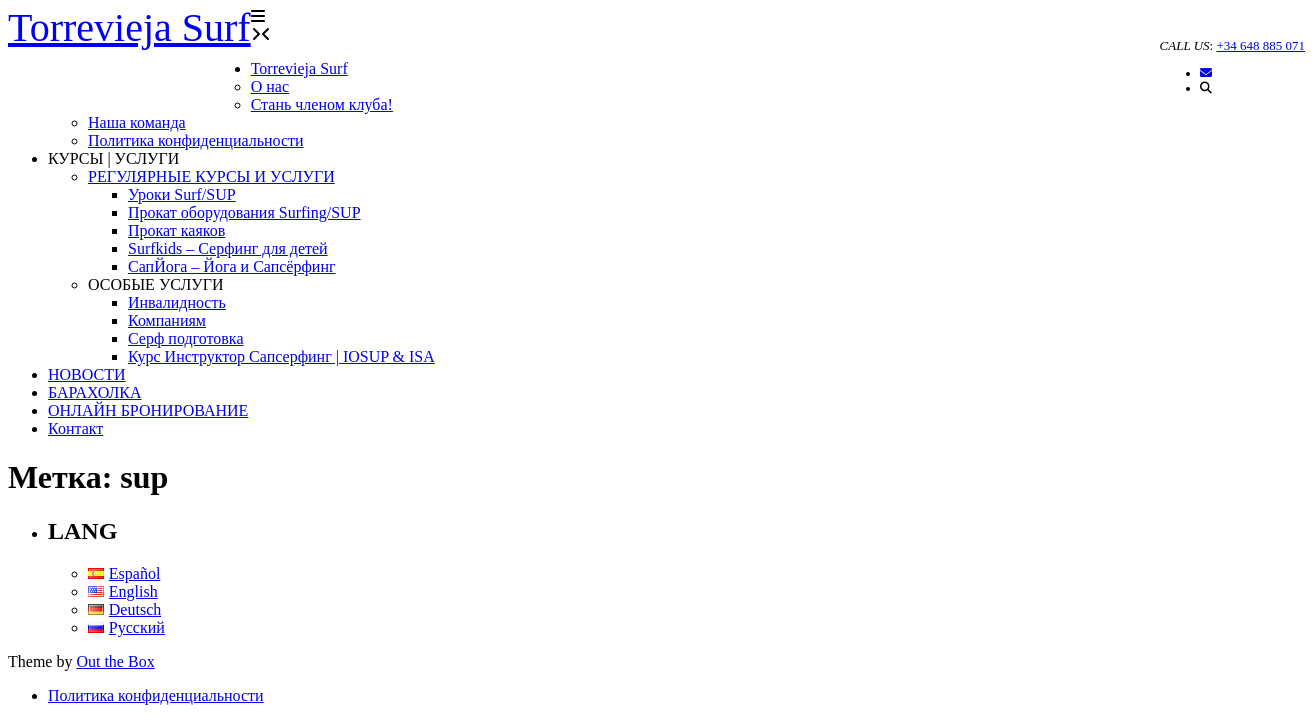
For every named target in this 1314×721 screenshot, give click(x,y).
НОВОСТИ (87, 374)
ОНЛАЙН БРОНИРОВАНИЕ (148, 410)
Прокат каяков (176, 230)
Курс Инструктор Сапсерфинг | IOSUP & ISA (281, 356)
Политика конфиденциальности (196, 140)
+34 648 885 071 (1260, 45)
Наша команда (137, 122)
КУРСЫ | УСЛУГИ (113, 158)
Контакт (75, 428)
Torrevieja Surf (299, 68)
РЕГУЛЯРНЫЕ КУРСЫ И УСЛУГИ (211, 176)
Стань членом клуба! (322, 104)
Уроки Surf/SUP (182, 194)
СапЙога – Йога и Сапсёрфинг (232, 266)
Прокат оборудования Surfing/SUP (244, 212)
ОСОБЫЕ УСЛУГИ (155, 284)
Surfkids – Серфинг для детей (228, 248)
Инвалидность (177, 302)
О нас (270, 86)
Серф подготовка (186, 338)
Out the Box (115, 661)
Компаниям (167, 320)
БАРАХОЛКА (95, 392)
